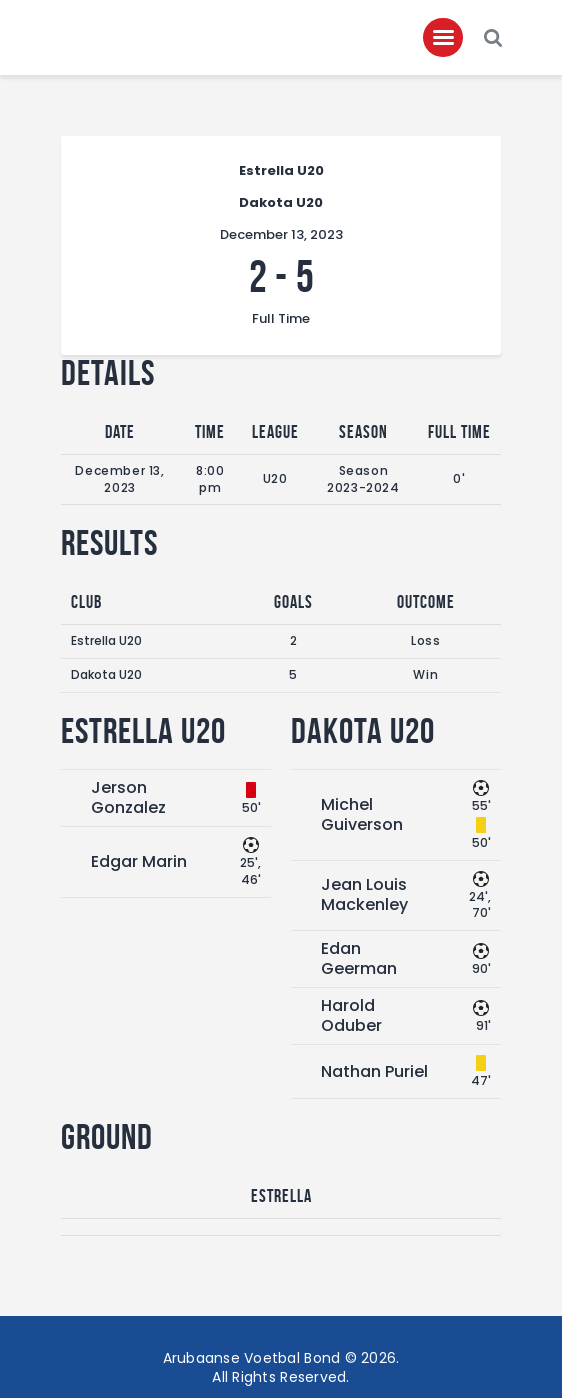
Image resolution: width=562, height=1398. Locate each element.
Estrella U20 (106, 640)
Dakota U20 (106, 674)
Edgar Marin (139, 861)
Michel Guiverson (362, 814)
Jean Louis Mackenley (364, 894)
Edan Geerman (359, 958)
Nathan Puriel (374, 1071)
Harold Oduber (351, 1015)
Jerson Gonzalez (128, 797)
